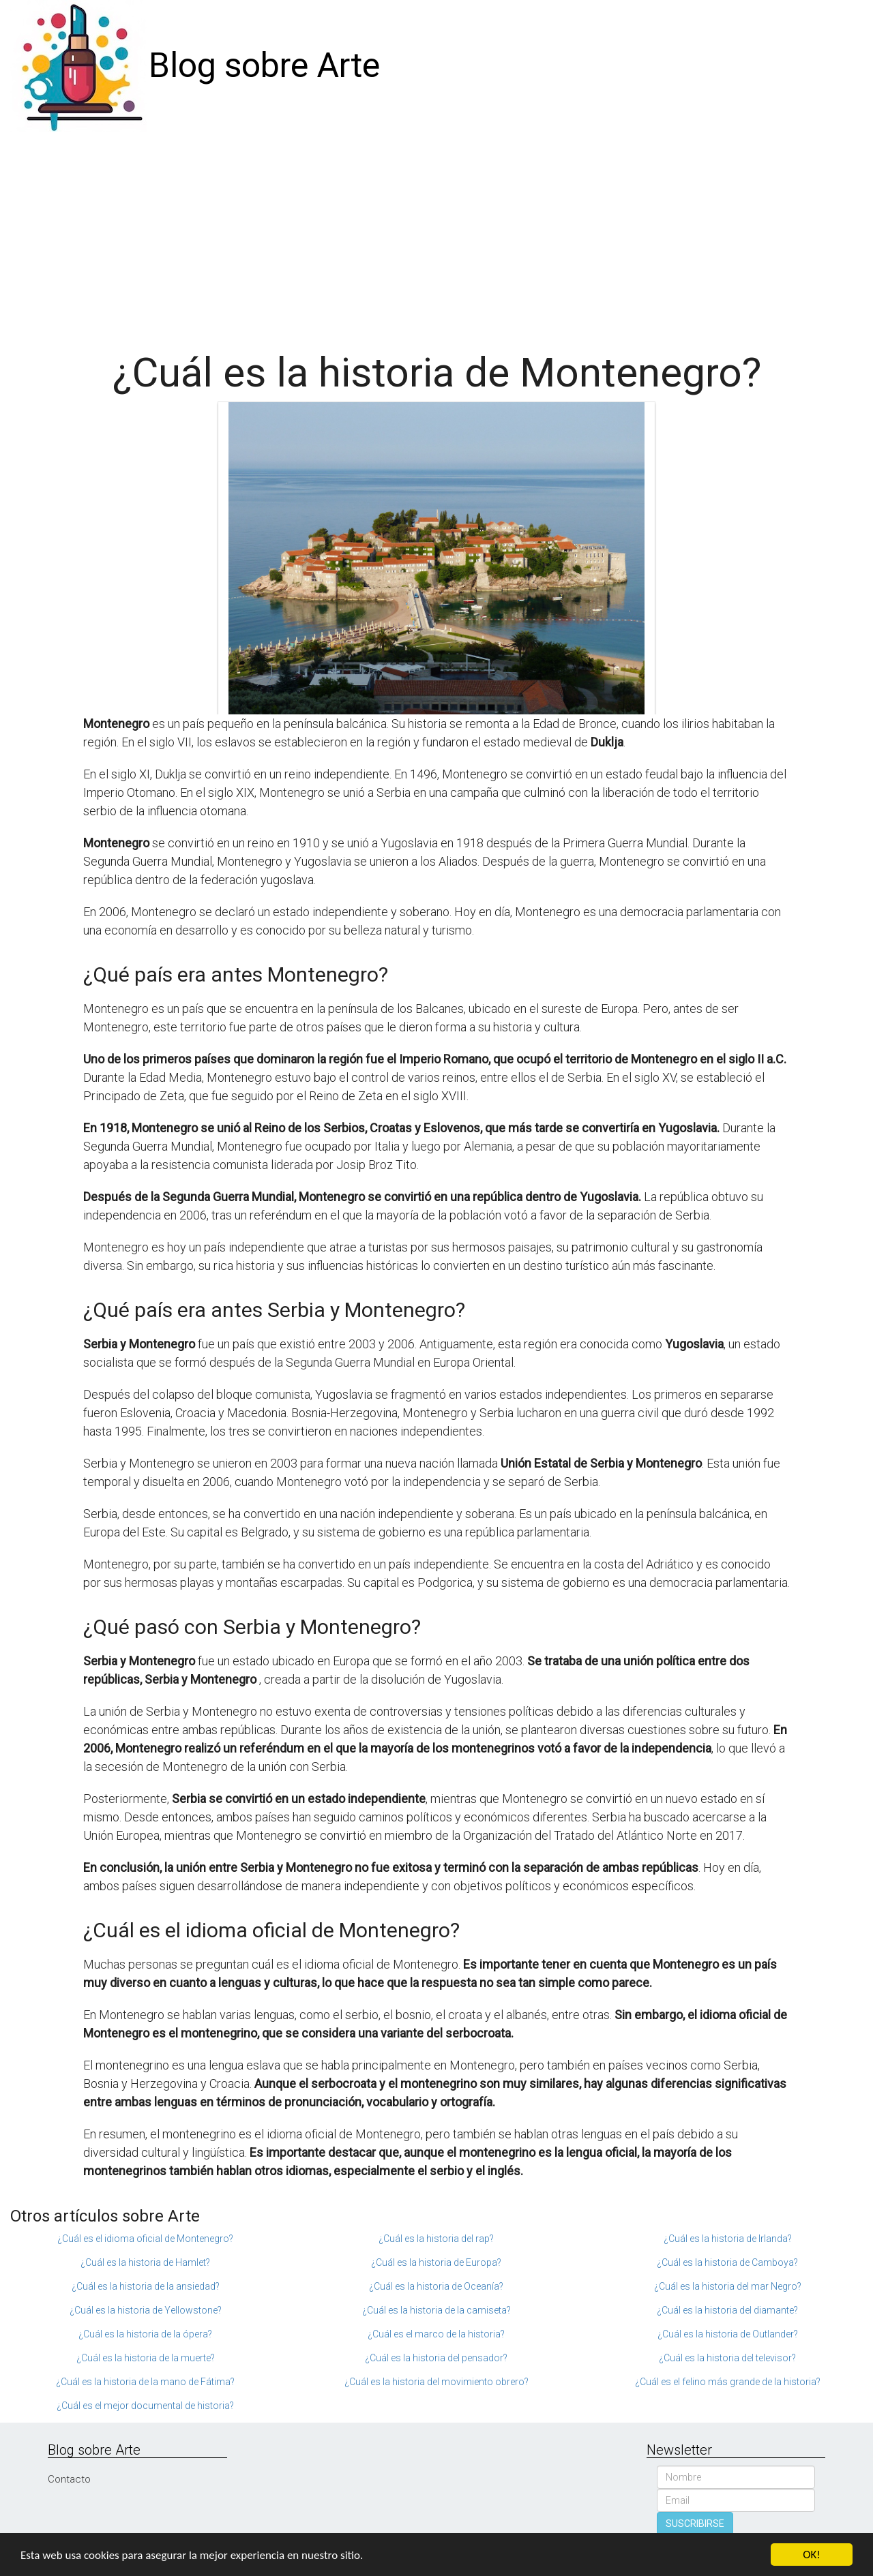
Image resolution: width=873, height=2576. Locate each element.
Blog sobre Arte (264, 65)
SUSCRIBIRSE (695, 2523)
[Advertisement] (436, 234)
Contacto (69, 2479)
